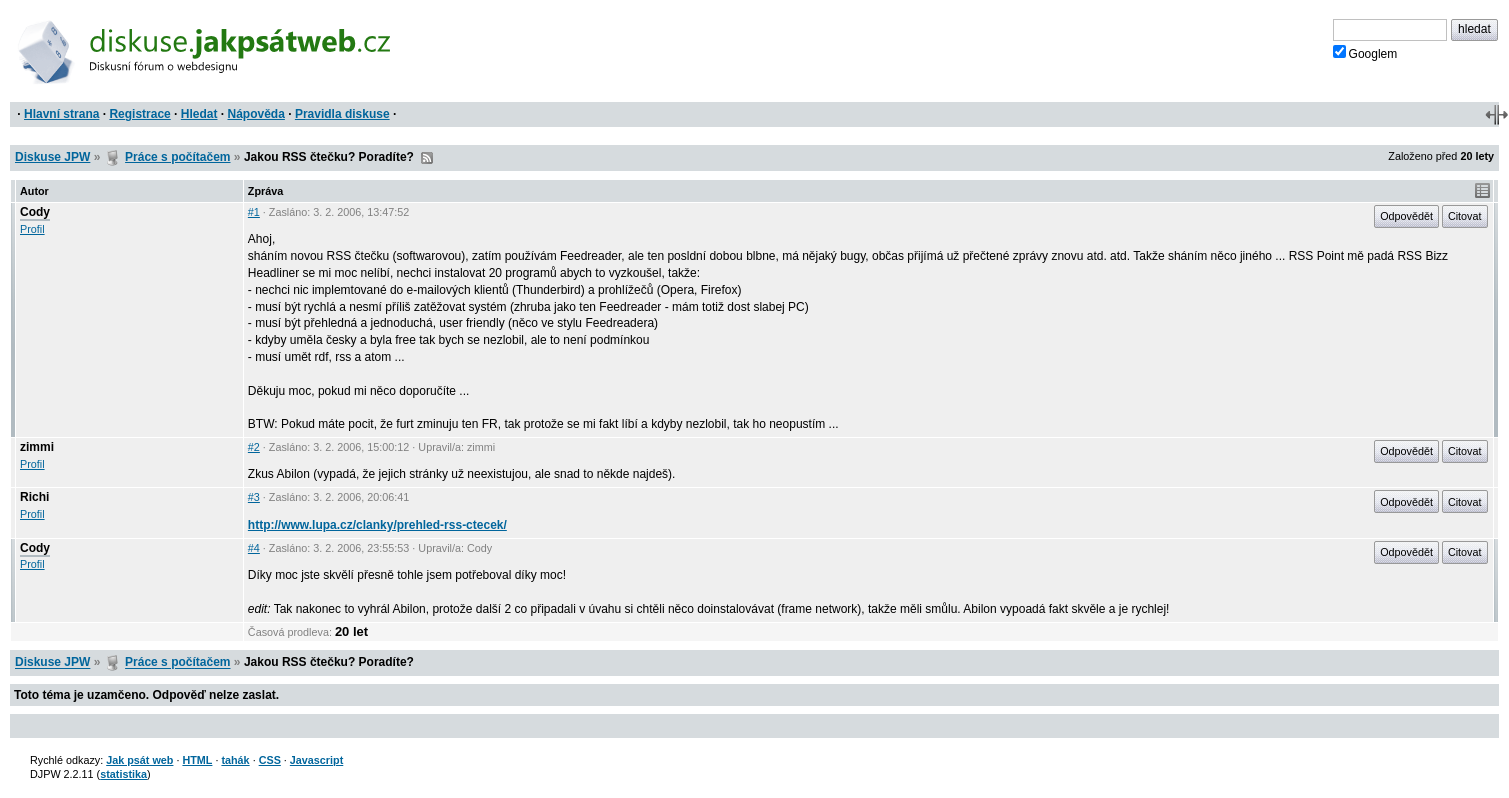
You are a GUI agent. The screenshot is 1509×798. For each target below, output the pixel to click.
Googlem (1365, 53)
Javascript (316, 760)
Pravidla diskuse (342, 114)
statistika (123, 774)
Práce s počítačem (177, 157)
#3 (254, 497)
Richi (34, 497)
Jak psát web (139, 760)
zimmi (37, 447)
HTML (197, 760)
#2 (254, 447)
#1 (254, 212)
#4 (254, 548)
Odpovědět (1406, 216)
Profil (32, 229)
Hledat (199, 114)
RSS (427, 158)
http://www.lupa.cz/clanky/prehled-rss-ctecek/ (377, 525)
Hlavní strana (61, 114)
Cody (35, 212)
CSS (270, 760)
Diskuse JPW (52, 157)
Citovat (1465, 216)
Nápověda (256, 114)
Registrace (139, 114)
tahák (235, 760)
